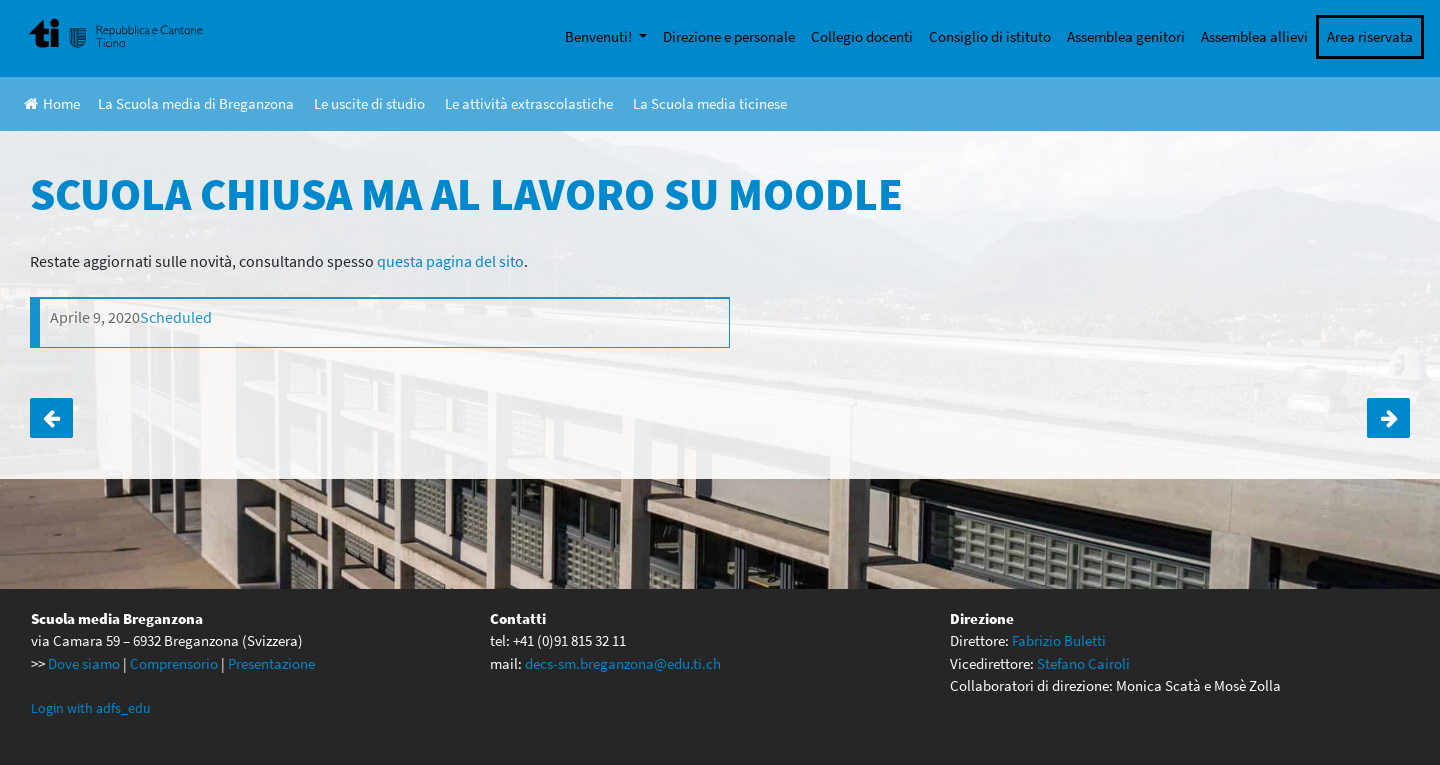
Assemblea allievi (1254, 36)
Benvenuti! (600, 36)
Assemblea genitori (1126, 36)
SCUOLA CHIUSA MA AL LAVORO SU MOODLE (51, 418)
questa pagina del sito (450, 261)
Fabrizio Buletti (1059, 640)
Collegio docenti (862, 36)
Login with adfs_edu (91, 708)
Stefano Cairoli (1083, 663)
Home (52, 103)
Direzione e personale (729, 36)
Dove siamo (84, 663)
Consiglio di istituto (990, 36)
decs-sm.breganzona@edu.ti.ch (623, 663)
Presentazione (271, 663)
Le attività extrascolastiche (529, 103)
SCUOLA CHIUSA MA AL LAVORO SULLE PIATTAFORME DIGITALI (1388, 418)
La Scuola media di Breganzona (196, 103)
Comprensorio (174, 663)
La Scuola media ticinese (710, 103)
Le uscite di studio (369, 103)
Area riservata (1370, 36)
